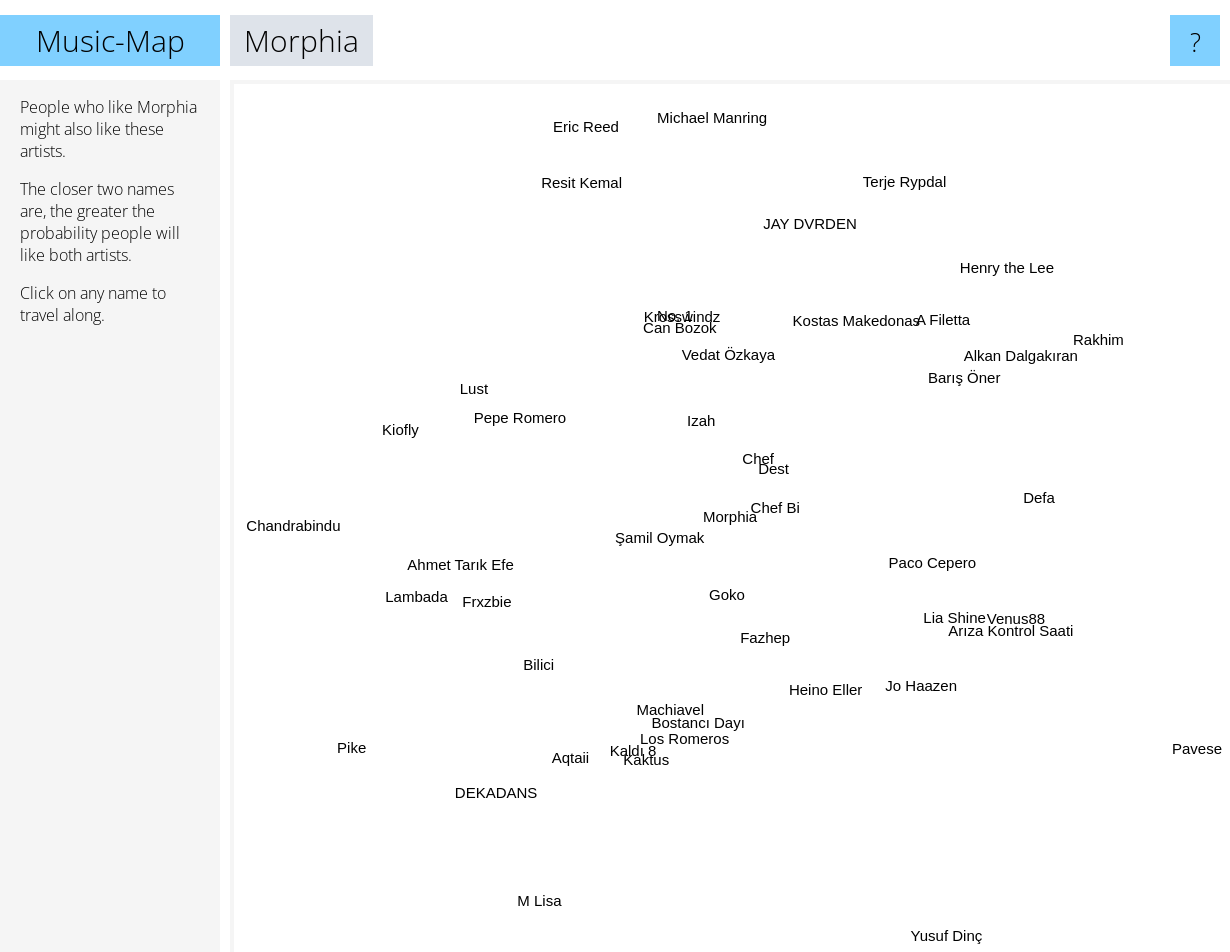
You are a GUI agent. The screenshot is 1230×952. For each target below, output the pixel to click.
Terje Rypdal (904, 172)
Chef (759, 444)
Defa (1015, 499)
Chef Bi (778, 500)
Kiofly (403, 427)
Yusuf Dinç (947, 938)
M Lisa (550, 879)
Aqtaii (589, 760)
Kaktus (661, 742)
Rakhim (1063, 356)
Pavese (1194, 744)
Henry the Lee (981, 291)
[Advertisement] (110, 647)
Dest (784, 474)
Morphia (730, 516)
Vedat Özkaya (737, 357)
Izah (684, 407)
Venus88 (1025, 613)
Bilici (521, 662)
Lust (459, 377)
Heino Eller (830, 715)
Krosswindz (685, 312)
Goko (715, 600)
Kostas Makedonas (855, 311)
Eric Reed (588, 151)
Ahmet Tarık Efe (467, 558)
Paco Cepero (947, 557)
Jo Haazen (927, 691)
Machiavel (656, 712)
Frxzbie (485, 611)
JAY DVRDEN (803, 251)
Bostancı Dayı (700, 717)
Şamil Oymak (658, 547)
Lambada (412, 586)
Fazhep (770, 642)
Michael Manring (712, 134)
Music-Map (110, 40)
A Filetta (947, 311)
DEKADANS (518, 766)
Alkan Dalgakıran (997, 368)
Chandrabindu (286, 528)
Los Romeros (668, 756)
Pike (380, 730)
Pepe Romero (514, 412)
